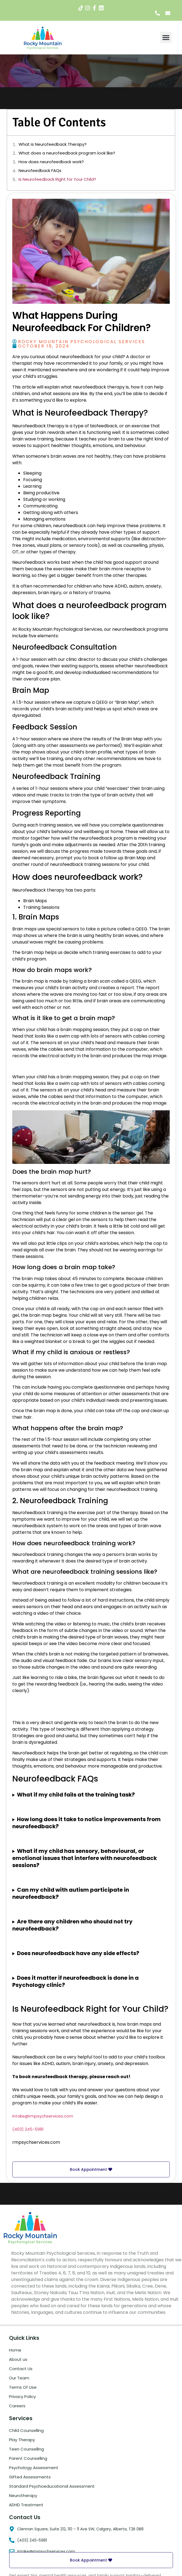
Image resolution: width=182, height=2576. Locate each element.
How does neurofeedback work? (51, 162)
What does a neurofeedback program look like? (67, 153)
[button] (166, 37)
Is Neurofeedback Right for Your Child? (57, 179)
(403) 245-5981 (28, 2129)
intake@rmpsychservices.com (42, 2116)
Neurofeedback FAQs (40, 170)
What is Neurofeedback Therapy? (52, 144)
